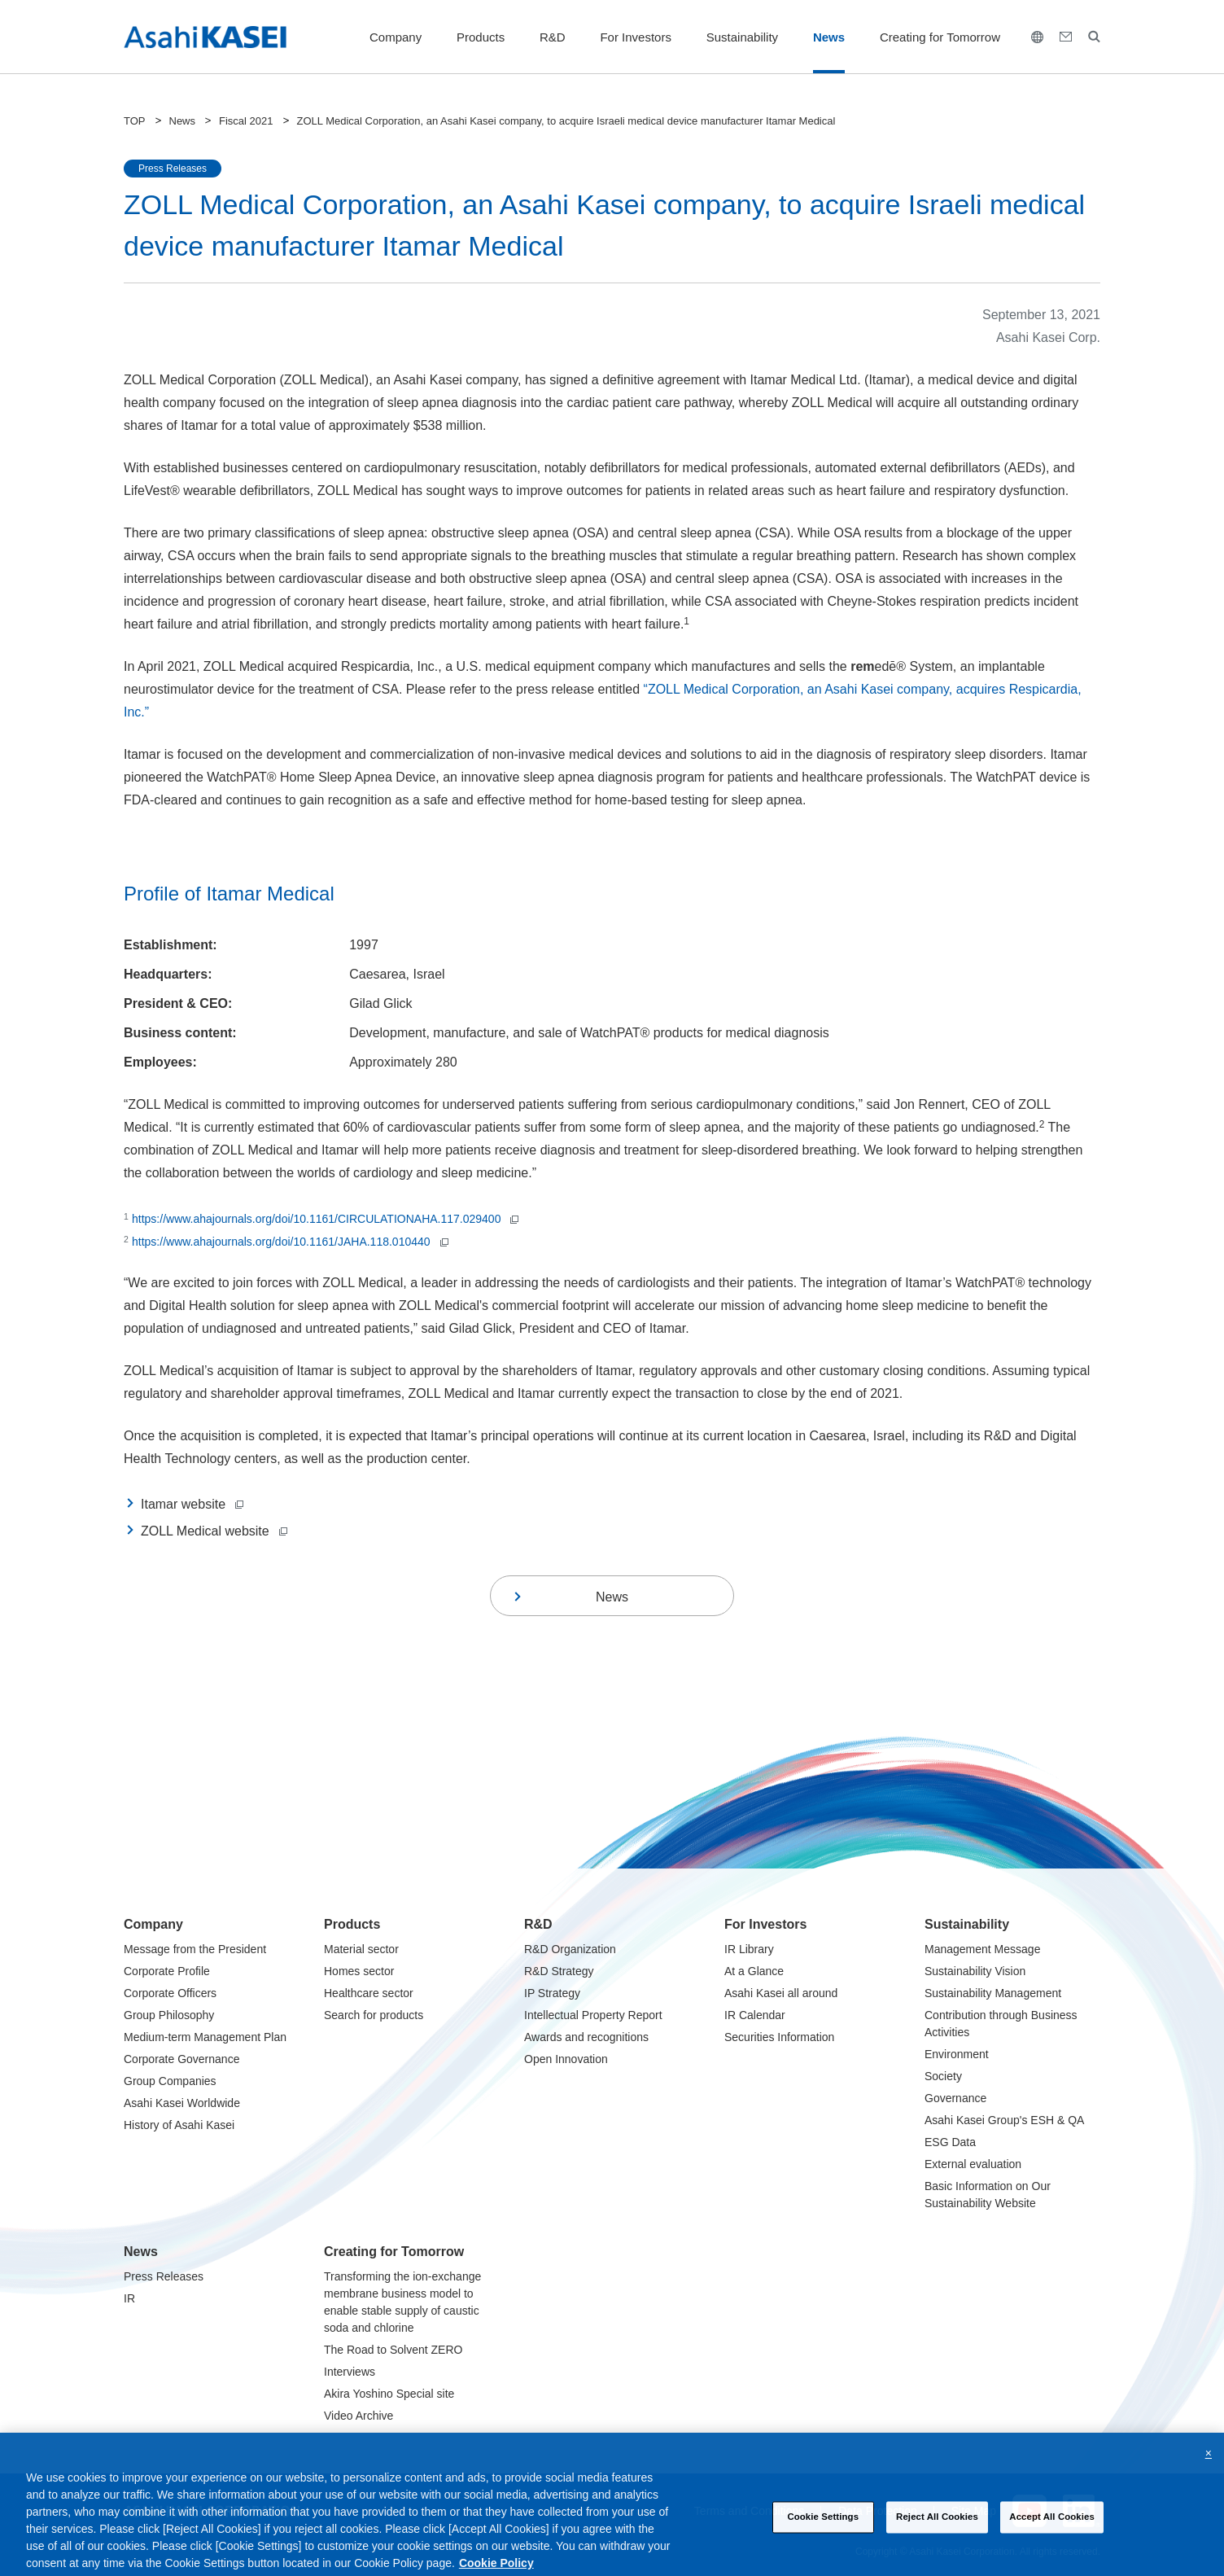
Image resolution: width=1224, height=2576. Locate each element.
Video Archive (358, 2415)
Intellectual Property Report (593, 2015)
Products (481, 37)
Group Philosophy (169, 2015)
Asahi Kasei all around (780, 1993)
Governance (955, 2098)
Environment (957, 2054)
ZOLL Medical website (214, 1531)
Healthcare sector (368, 1993)
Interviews (349, 2371)
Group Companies (170, 2081)
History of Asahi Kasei (179, 2124)
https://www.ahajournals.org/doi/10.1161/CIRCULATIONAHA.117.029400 (325, 1218)
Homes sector (359, 1971)
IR (129, 2298)
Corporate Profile (167, 1971)
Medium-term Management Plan (205, 2037)
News (829, 37)
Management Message (982, 1949)
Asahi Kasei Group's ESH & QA (1004, 2120)
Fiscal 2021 (246, 121)
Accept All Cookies (1052, 2529)
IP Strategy (552, 1993)
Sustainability (742, 37)
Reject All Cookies (937, 2529)
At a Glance (754, 1971)
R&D (553, 37)
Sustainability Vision (975, 1971)
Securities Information (779, 2037)
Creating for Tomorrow (940, 37)
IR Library (749, 1949)
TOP (135, 121)
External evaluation (973, 2164)
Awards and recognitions (586, 2037)
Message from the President (195, 1949)
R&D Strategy (559, 1971)
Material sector (361, 1949)
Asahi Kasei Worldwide (182, 2102)
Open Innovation (566, 2059)
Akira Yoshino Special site (389, 2393)
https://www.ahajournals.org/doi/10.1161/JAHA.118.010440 (290, 1241)
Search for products (373, 2015)
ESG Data (950, 2142)
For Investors (635, 37)
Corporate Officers (170, 1993)
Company (395, 37)
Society (943, 2076)
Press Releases (163, 2276)
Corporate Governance (181, 2059)
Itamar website (192, 1504)
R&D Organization (570, 1949)
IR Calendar (754, 2015)
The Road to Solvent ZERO (393, 2349)
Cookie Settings (823, 2529)
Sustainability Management (993, 1993)
